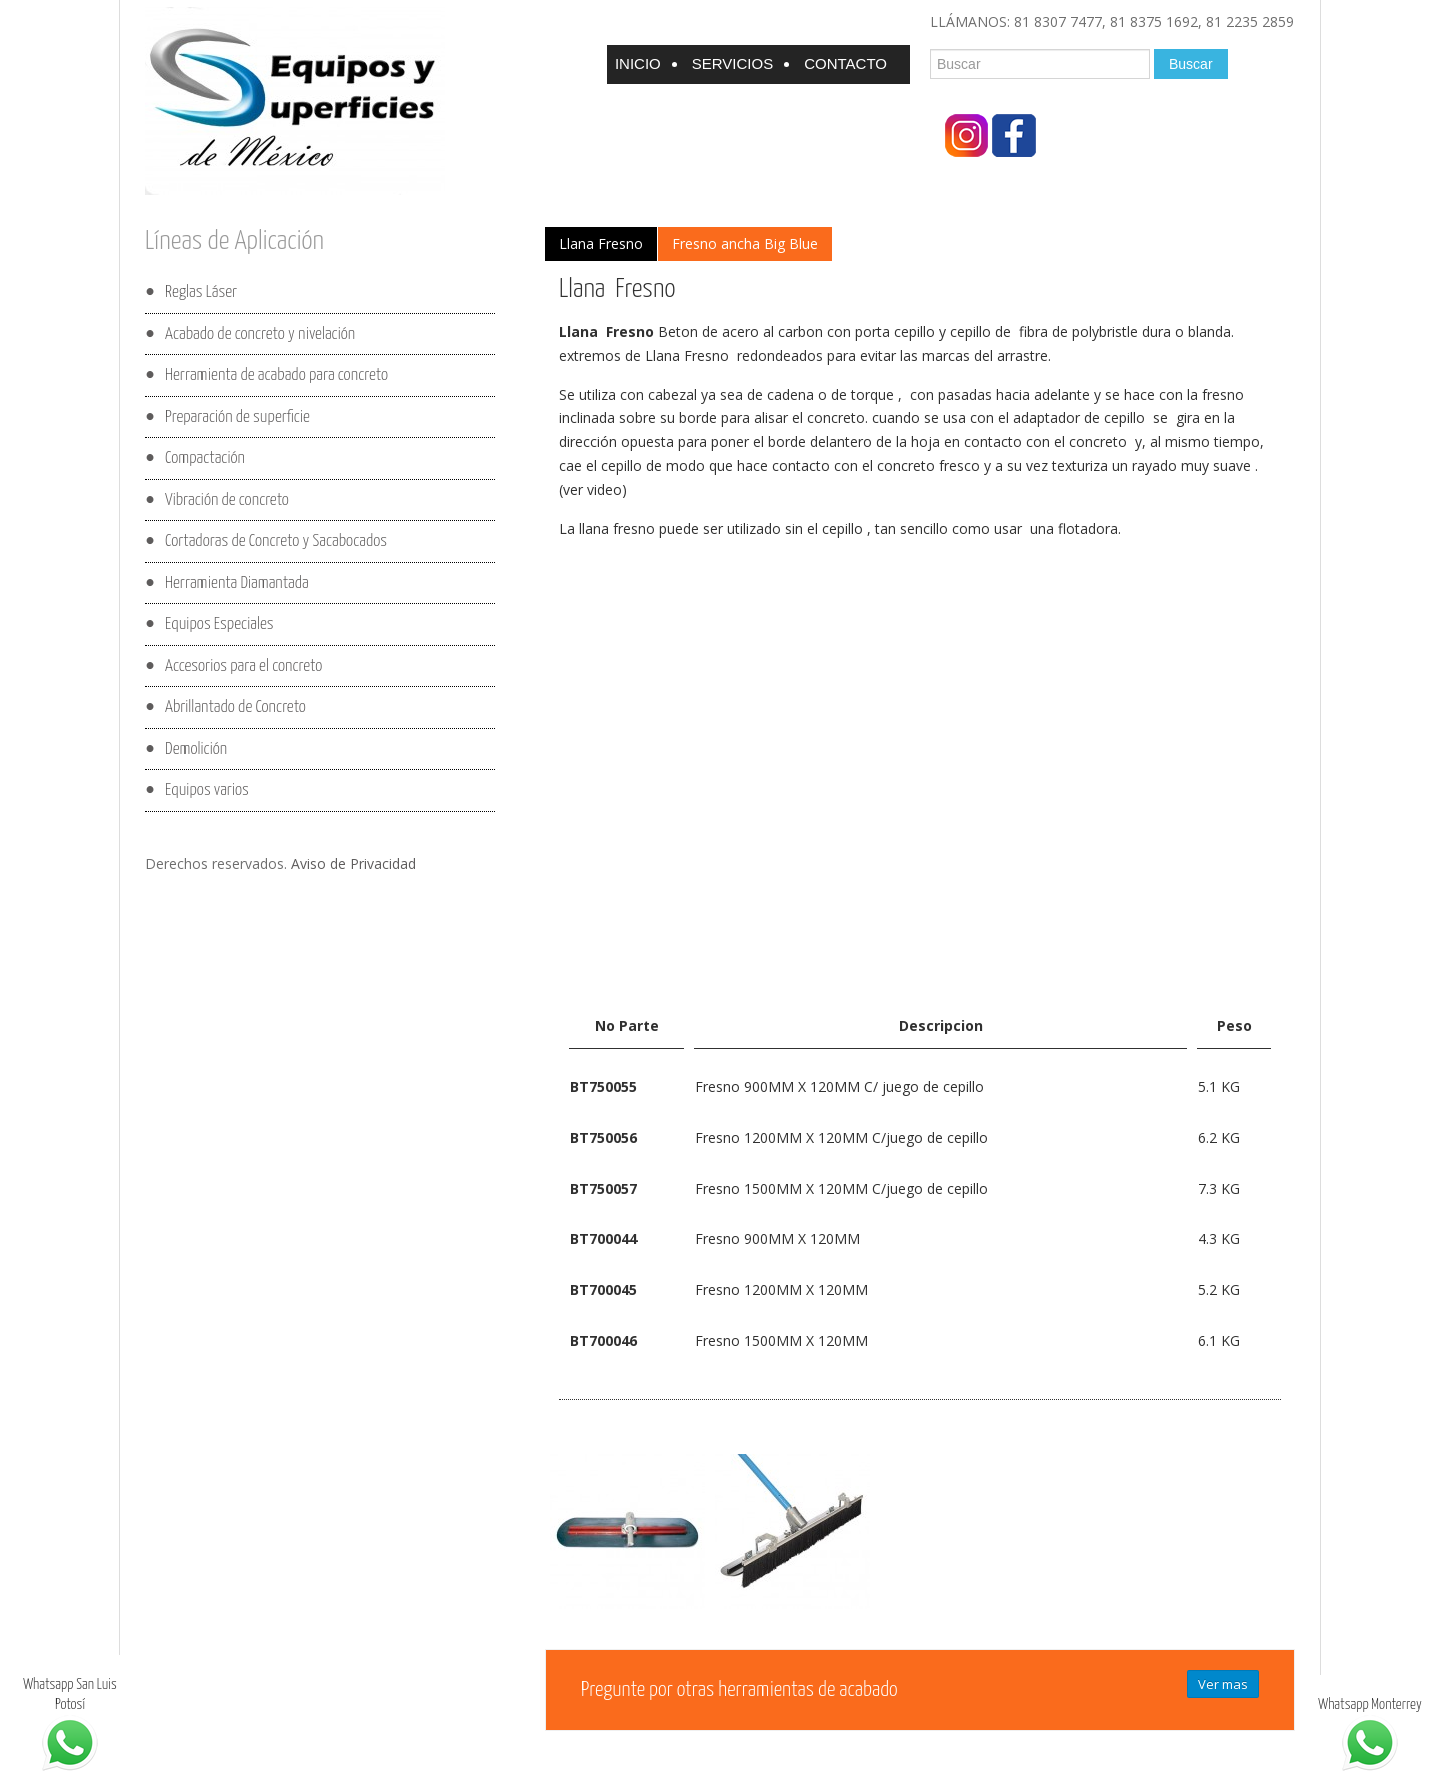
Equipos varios (207, 790)
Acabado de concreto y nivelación (260, 333)
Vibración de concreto (227, 499)
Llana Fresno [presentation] (601, 243)
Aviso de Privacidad (353, 863)
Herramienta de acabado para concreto (276, 375)
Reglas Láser (201, 292)
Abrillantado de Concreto (235, 707)
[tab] (601, 244)
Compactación (205, 458)
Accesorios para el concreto (243, 665)
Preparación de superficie (237, 416)
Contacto (845, 63)
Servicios (732, 63)
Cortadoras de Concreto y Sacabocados (276, 541)
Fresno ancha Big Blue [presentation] (745, 243)
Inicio (638, 63)
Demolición (196, 748)
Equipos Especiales (219, 624)
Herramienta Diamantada (237, 582)
